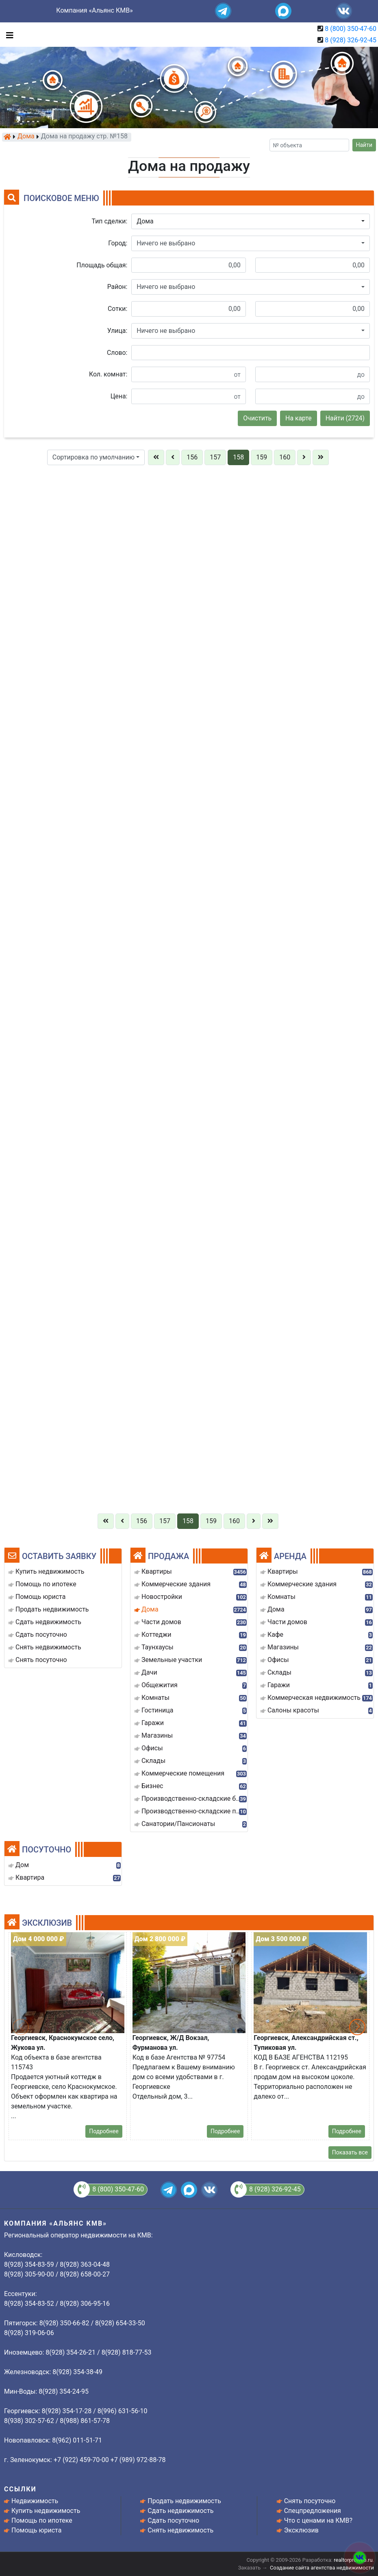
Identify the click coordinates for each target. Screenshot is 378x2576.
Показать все (350, 2152)
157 (215, 457)
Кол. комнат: (108, 374)
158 (238, 457)
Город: (117, 243)
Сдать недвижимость (180, 2511)
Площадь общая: (101, 265)
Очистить (257, 418)
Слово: (117, 352)
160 (284, 457)
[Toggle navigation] (8, 34)
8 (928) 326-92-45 (350, 40)
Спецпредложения (312, 2511)
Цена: (119, 396)
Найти (364, 145)
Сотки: (117, 309)
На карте (298, 418)
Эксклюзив (301, 2530)
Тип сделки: (110, 221)
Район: (117, 287)
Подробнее (103, 2131)
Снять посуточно (310, 2501)
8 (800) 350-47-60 (350, 29)
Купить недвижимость (45, 2511)
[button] (250, 221)
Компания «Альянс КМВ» (94, 10)
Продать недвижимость (184, 2501)
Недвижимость (34, 2501)
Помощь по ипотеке (41, 2520)
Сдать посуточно (173, 2520)
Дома (26, 136)
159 (261, 457)
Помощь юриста (36, 2530)
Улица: (117, 331)
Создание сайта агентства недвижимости (322, 2568)
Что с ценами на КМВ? (318, 2520)
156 (192, 457)
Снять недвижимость (180, 2530)
